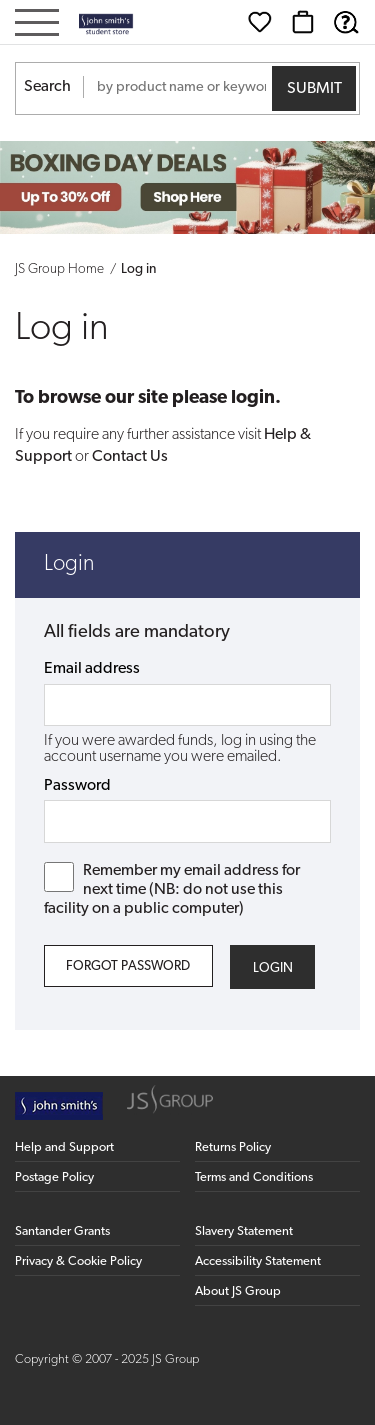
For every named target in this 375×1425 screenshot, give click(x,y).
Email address (92, 669)
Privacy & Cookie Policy (78, 1261)
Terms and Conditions (254, 1177)
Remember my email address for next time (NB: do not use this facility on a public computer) (172, 889)
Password (77, 786)
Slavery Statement (244, 1231)
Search (47, 87)
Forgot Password (128, 966)
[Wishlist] (260, 22)
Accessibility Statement (258, 1261)
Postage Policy (54, 1177)
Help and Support (64, 1147)
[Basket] (303, 22)
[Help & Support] (346, 22)
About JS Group (238, 1291)
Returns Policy (233, 1147)
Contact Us (130, 457)
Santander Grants (62, 1231)
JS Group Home (59, 269)
